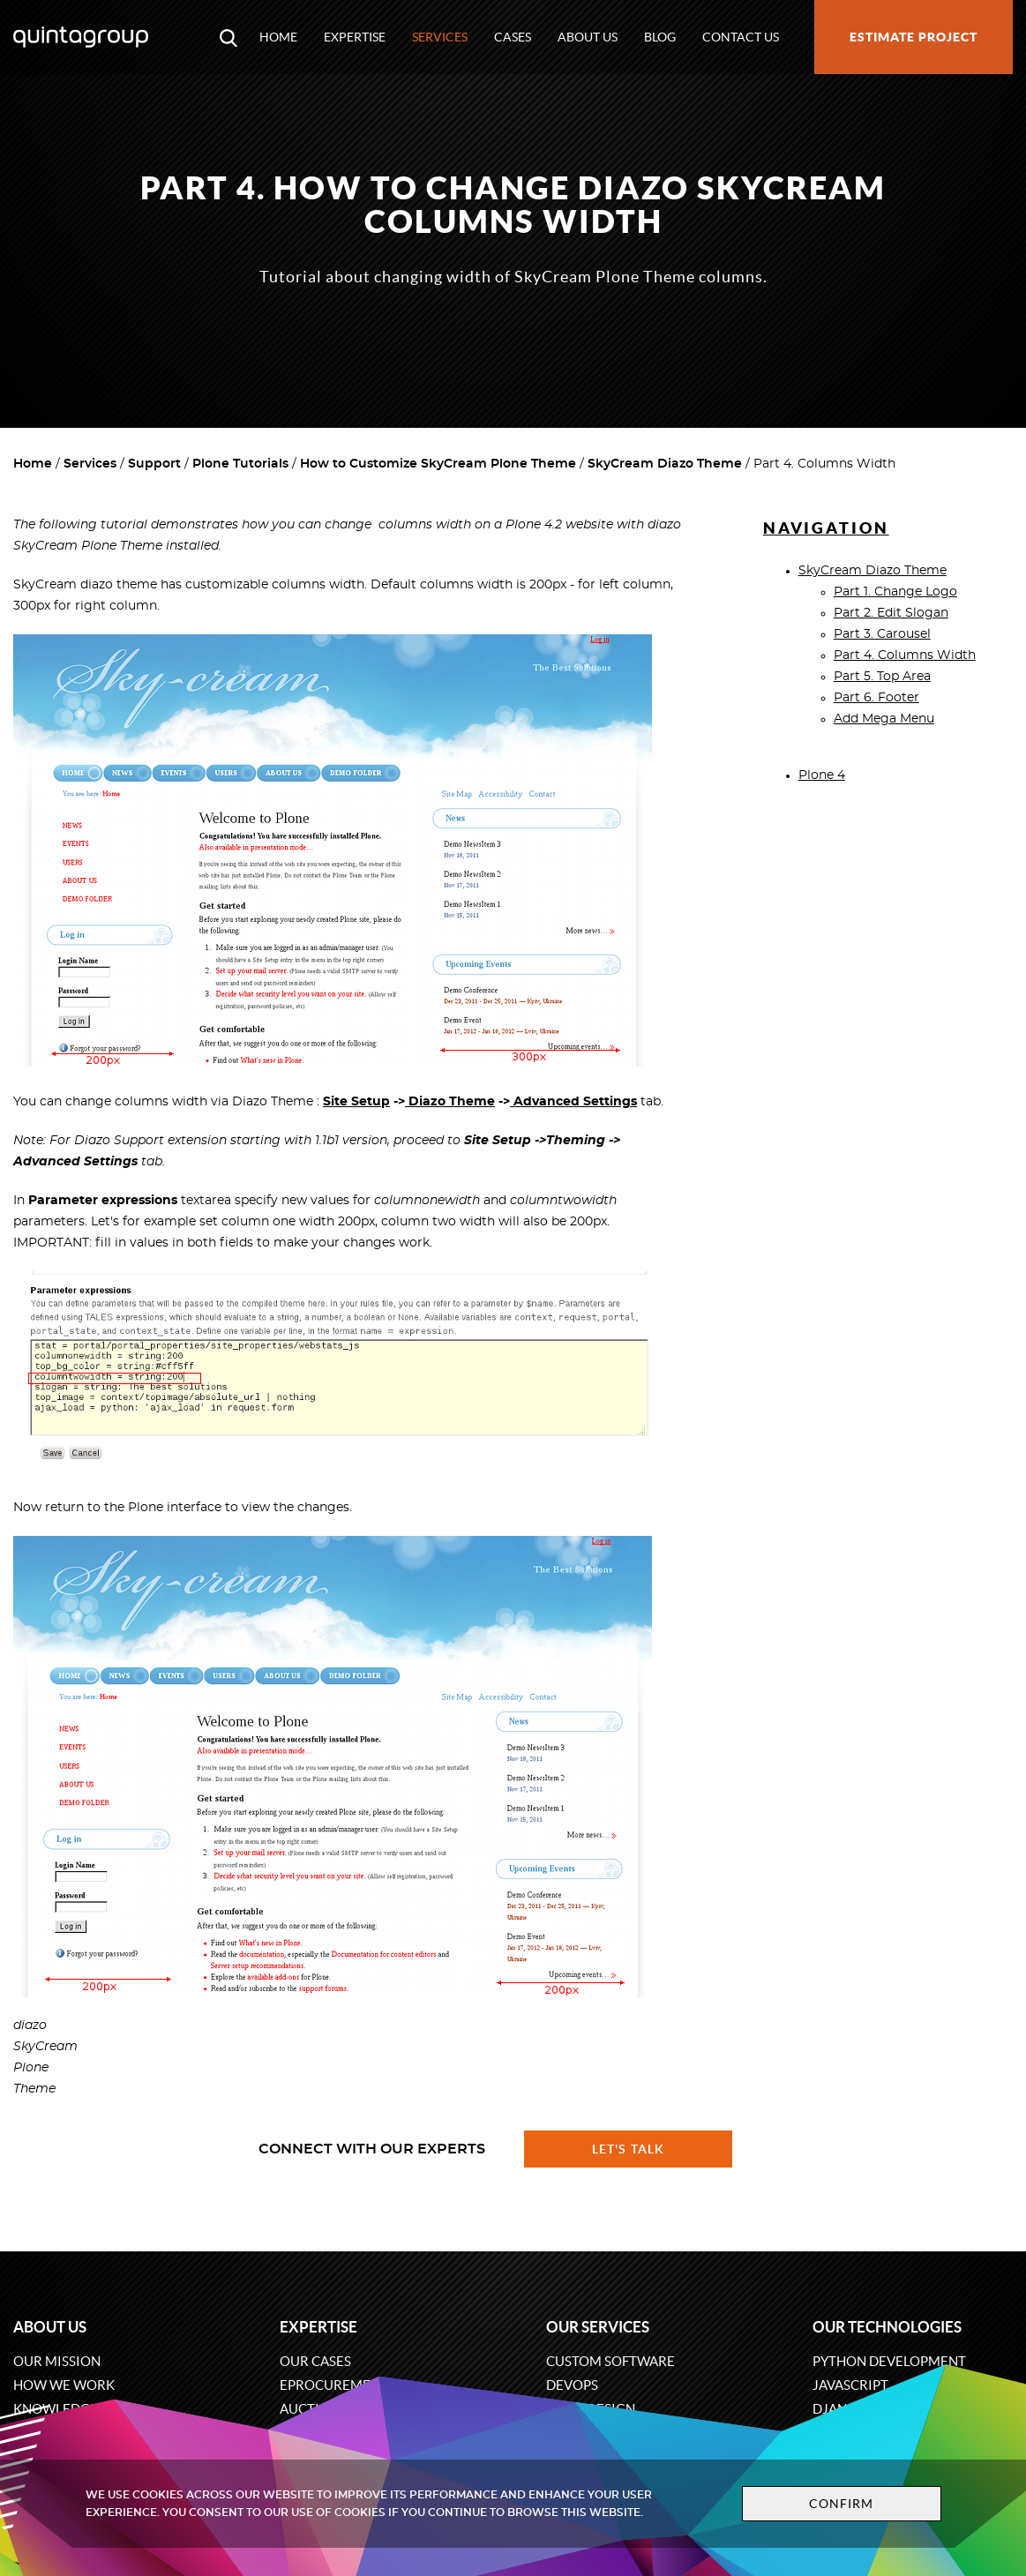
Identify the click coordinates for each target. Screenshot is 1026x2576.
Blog (660, 37)
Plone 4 (821, 775)
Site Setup (356, 1102)
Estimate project (913, 37)
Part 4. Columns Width (905, 655)
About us (588, 37)
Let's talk (628, 2149)
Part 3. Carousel (882, 634)
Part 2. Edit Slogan (891, 613)
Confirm (841, 2504)
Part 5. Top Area (882, 676)
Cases (512, 37)
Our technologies (887, 2326)
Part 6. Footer (876, 698)
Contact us (740, 37)
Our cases (315, 2361)
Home (278, 37)
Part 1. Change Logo (895, 592)
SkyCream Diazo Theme (665, 464)
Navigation (826, 528)
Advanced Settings (573, 1102)
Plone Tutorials (240, 464)
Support (154, 464)
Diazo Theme (450, 1102)
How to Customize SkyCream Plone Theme (438, 464)
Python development (889, 2361)
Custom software (610, 2361)
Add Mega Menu (884, 719)
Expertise (355, 37)
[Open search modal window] (228, 37)
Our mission (57, 2361)
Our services (597, 2326)
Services (440, 37)
